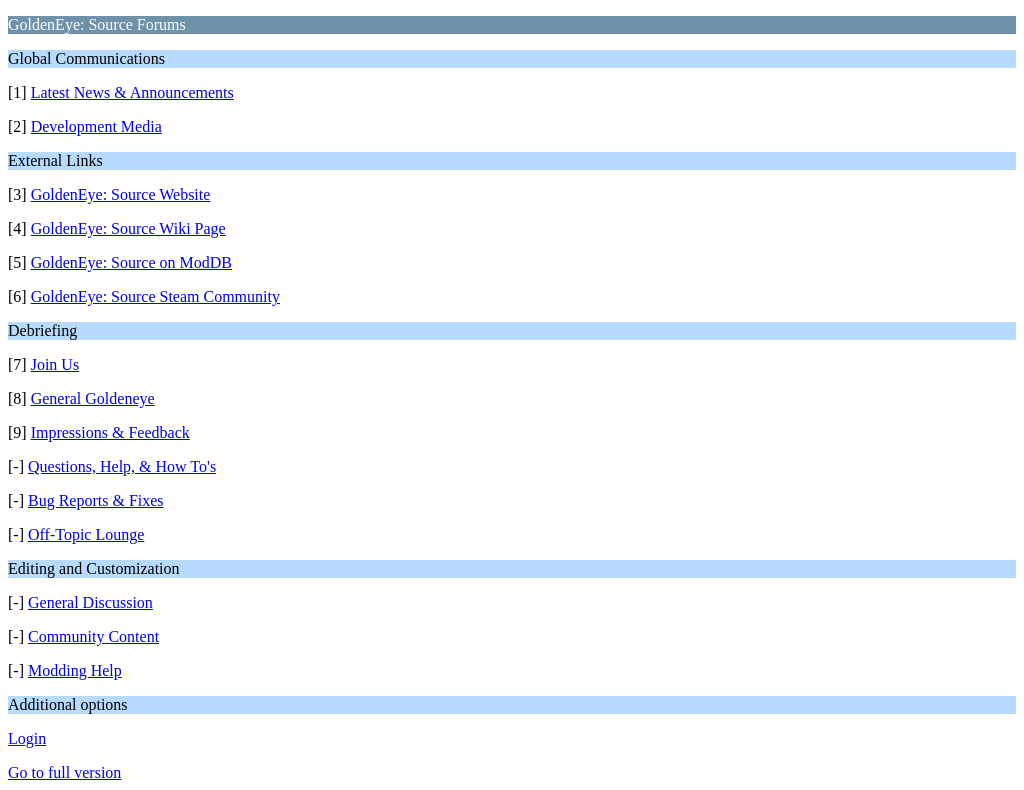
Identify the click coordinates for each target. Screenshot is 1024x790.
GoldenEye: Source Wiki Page (128, 228)
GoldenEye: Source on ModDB (131, 262)
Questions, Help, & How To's (122, 466)
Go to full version (64, 772)
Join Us (55, 364)
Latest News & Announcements (132, 92)
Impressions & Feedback (110, 432)
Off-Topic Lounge (86, 534)
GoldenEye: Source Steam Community (155, 296)
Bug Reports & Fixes (96, 500)
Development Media (96, 126)
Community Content (93, 636)
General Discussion (90, 602)
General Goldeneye (93, 398)
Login (27, 738)
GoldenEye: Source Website (121, 194)
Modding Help (75, 670)
